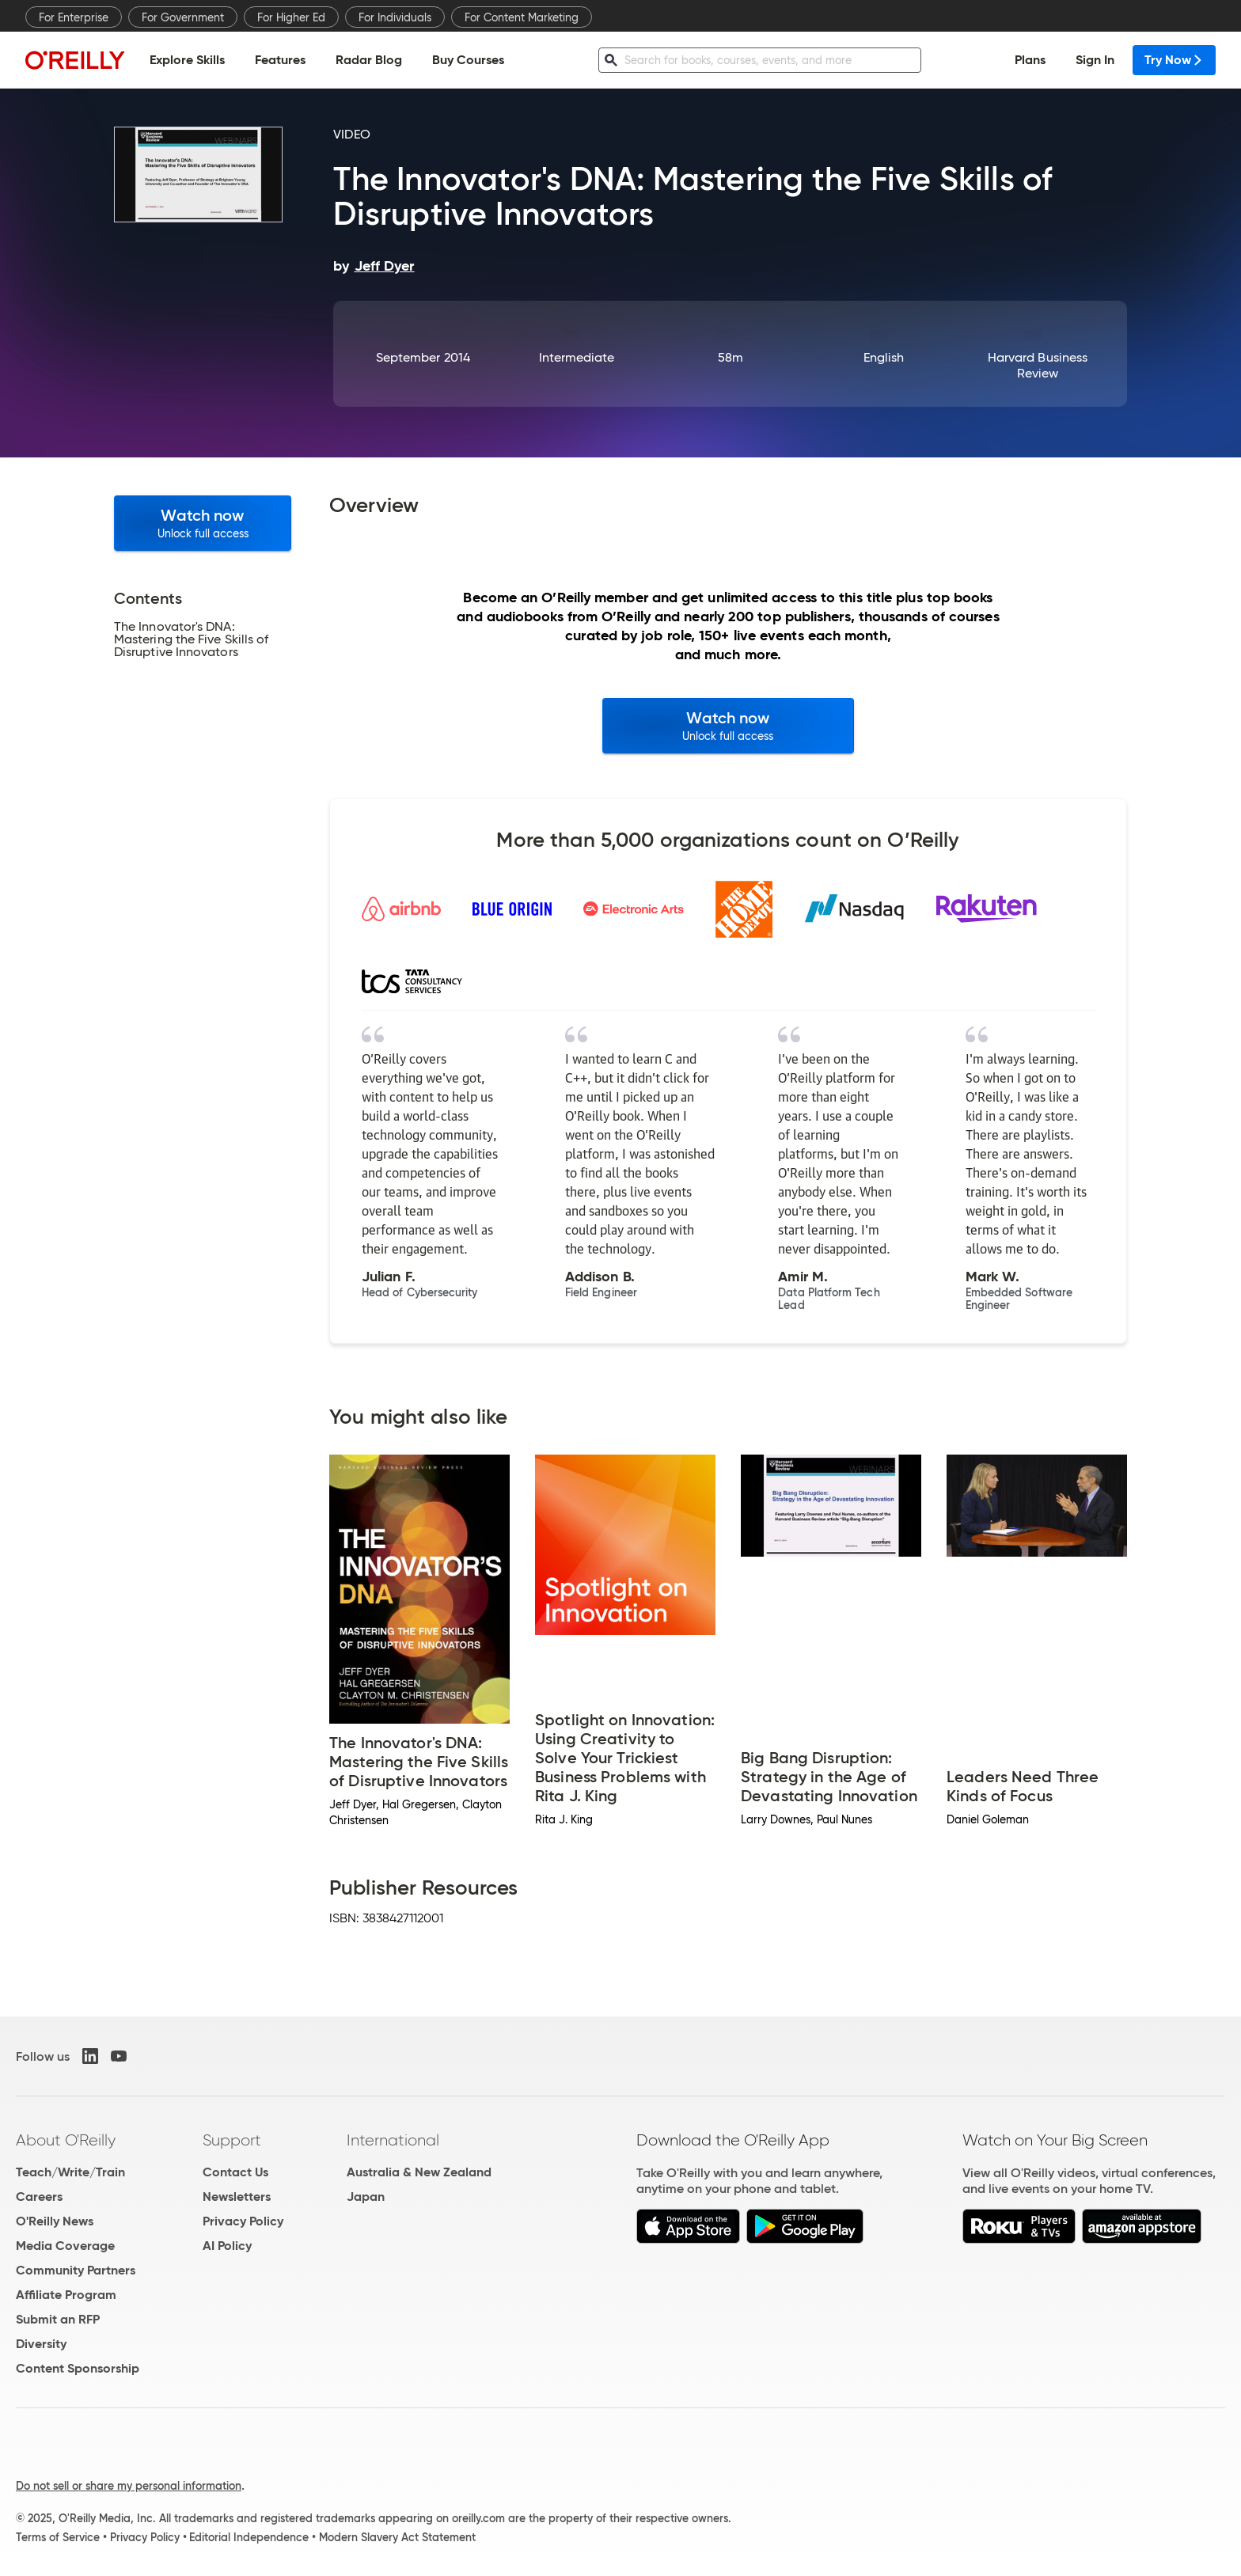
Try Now (1174, 59)
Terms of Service (58, 2537)
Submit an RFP (58, 2319)
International (393, 2139)
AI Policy (227, 2245)
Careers (39, 2196)
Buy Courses (468, 59)
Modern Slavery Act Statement (397, 2537)
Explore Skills (187, 59)
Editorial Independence (249, 2537)
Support (232, 2139)
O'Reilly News (54, 2221)
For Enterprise (73, 17)
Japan (366, 2196)
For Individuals (395, 17)
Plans (1030, 59)
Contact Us (235, 2172)
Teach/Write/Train (70, 2172)
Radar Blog (369, 59)
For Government (183, 17)
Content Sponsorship (77, 2368)
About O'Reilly (66, 2139)
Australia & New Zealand (419, 2172)
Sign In (1095, 59)
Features (280, 59)
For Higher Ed (291, 17)
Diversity (41, 2343)
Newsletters (237, 2196)
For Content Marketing (522, 17)
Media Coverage (65, 2245)
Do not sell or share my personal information (128, 2486)
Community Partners (75, 2270)
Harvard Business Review (1037, 365)
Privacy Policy (243, 2221)
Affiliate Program (66, 2294)
